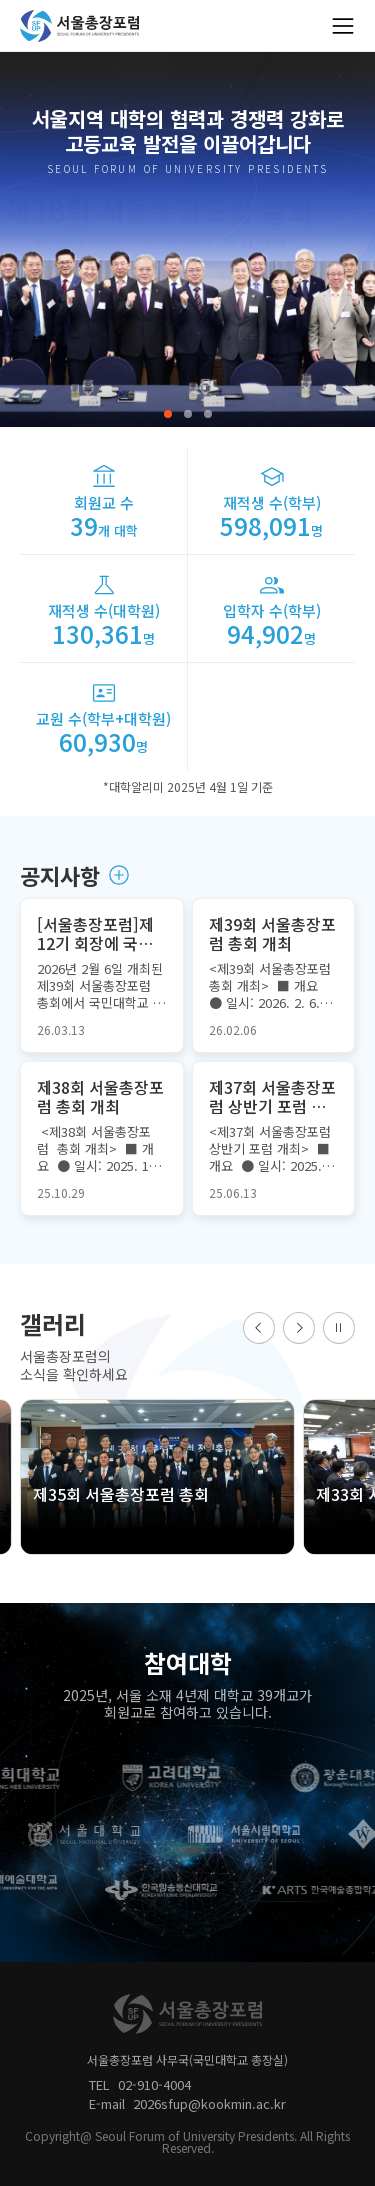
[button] (168, 414)
